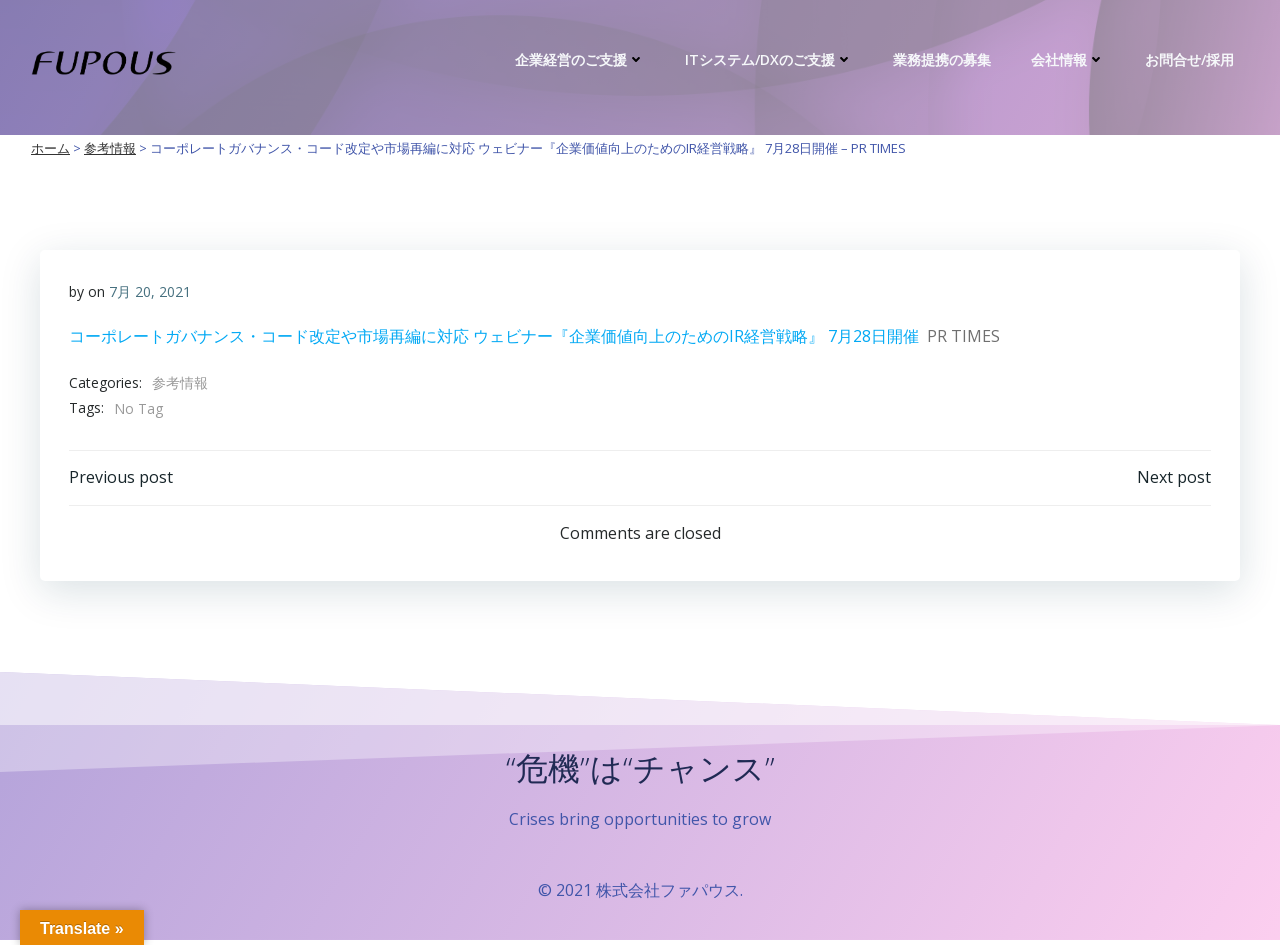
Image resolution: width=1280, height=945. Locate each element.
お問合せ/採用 (1191, 59)
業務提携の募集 (944, 59)
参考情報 (180, 383)
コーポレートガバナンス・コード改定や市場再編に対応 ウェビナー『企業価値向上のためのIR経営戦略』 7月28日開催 (494, 337)
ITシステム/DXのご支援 (771, 59)
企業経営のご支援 (582, 59)
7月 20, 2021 (150, 292)
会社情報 (1070, 59)
